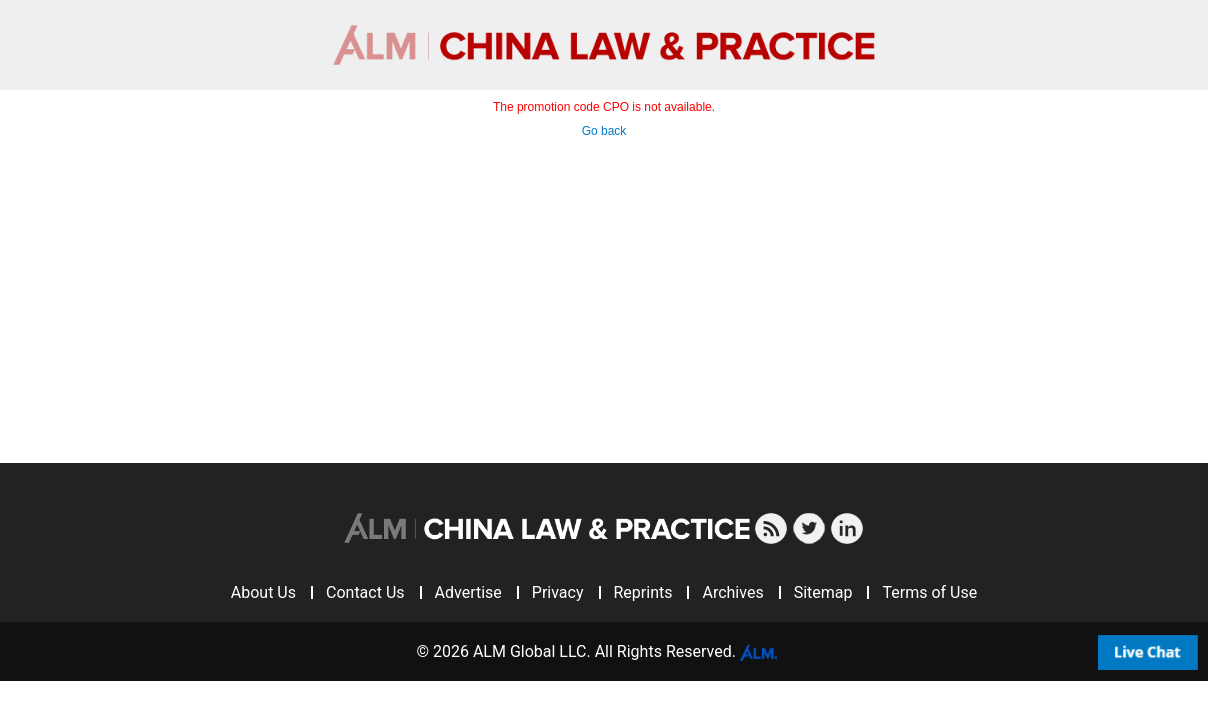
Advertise (468, 592)
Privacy (558, 592)
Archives (732, 592)
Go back (604, 131)
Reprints (643, 592)
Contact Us (365, 592)
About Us (263, 592)
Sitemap (823, 592)
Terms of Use (929, 592)
